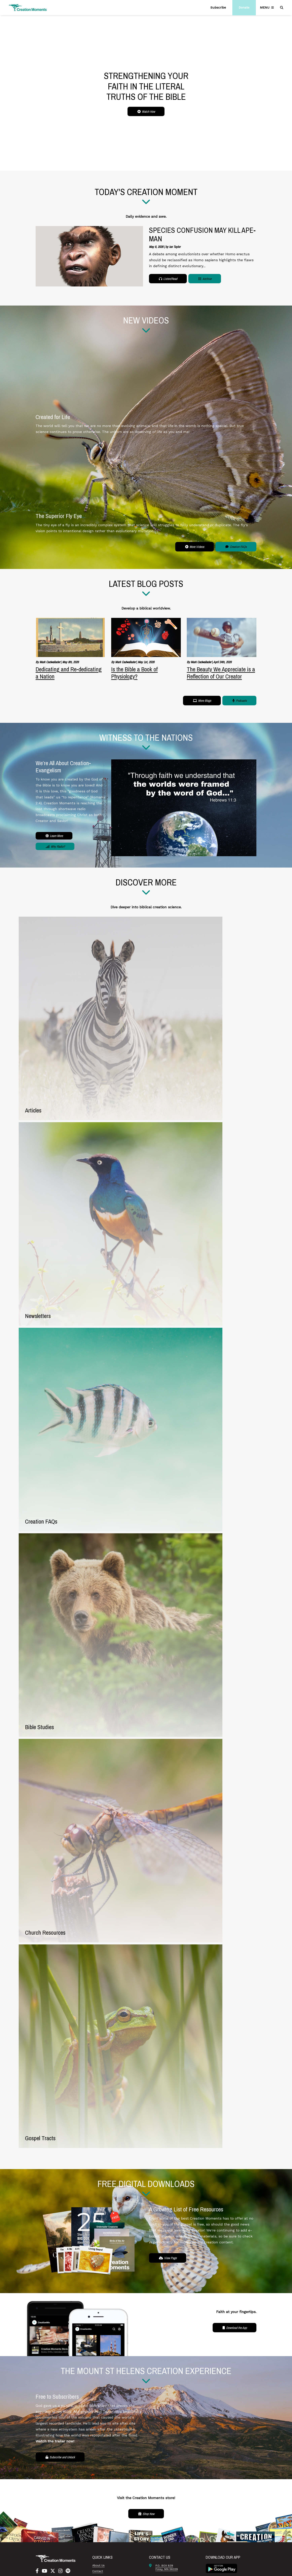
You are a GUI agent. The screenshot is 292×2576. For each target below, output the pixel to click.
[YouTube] (44, 2571)
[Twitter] (52, 2571)
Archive (204, 279)
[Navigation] (267, 7)
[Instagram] (60, 2571)
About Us (98, 2565)
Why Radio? (55, 846)
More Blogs (202, 700)
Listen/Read (168, 279)
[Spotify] (68, 2571)
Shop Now (146, 2514)
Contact (97, 2571)
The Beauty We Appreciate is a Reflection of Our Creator (221, 672)
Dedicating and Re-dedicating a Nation (69, 672)
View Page (168, 2258)
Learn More (54, 836)
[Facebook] (37, 2571)
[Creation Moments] (28, 7)
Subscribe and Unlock (60, 2457)
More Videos (194, 547)
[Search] (282, 7)
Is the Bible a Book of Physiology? (134, 672)
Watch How (146, 111)
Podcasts (239, 700)
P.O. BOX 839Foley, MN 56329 (166, 2567)
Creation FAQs (236, 547)
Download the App (235, 2328)
